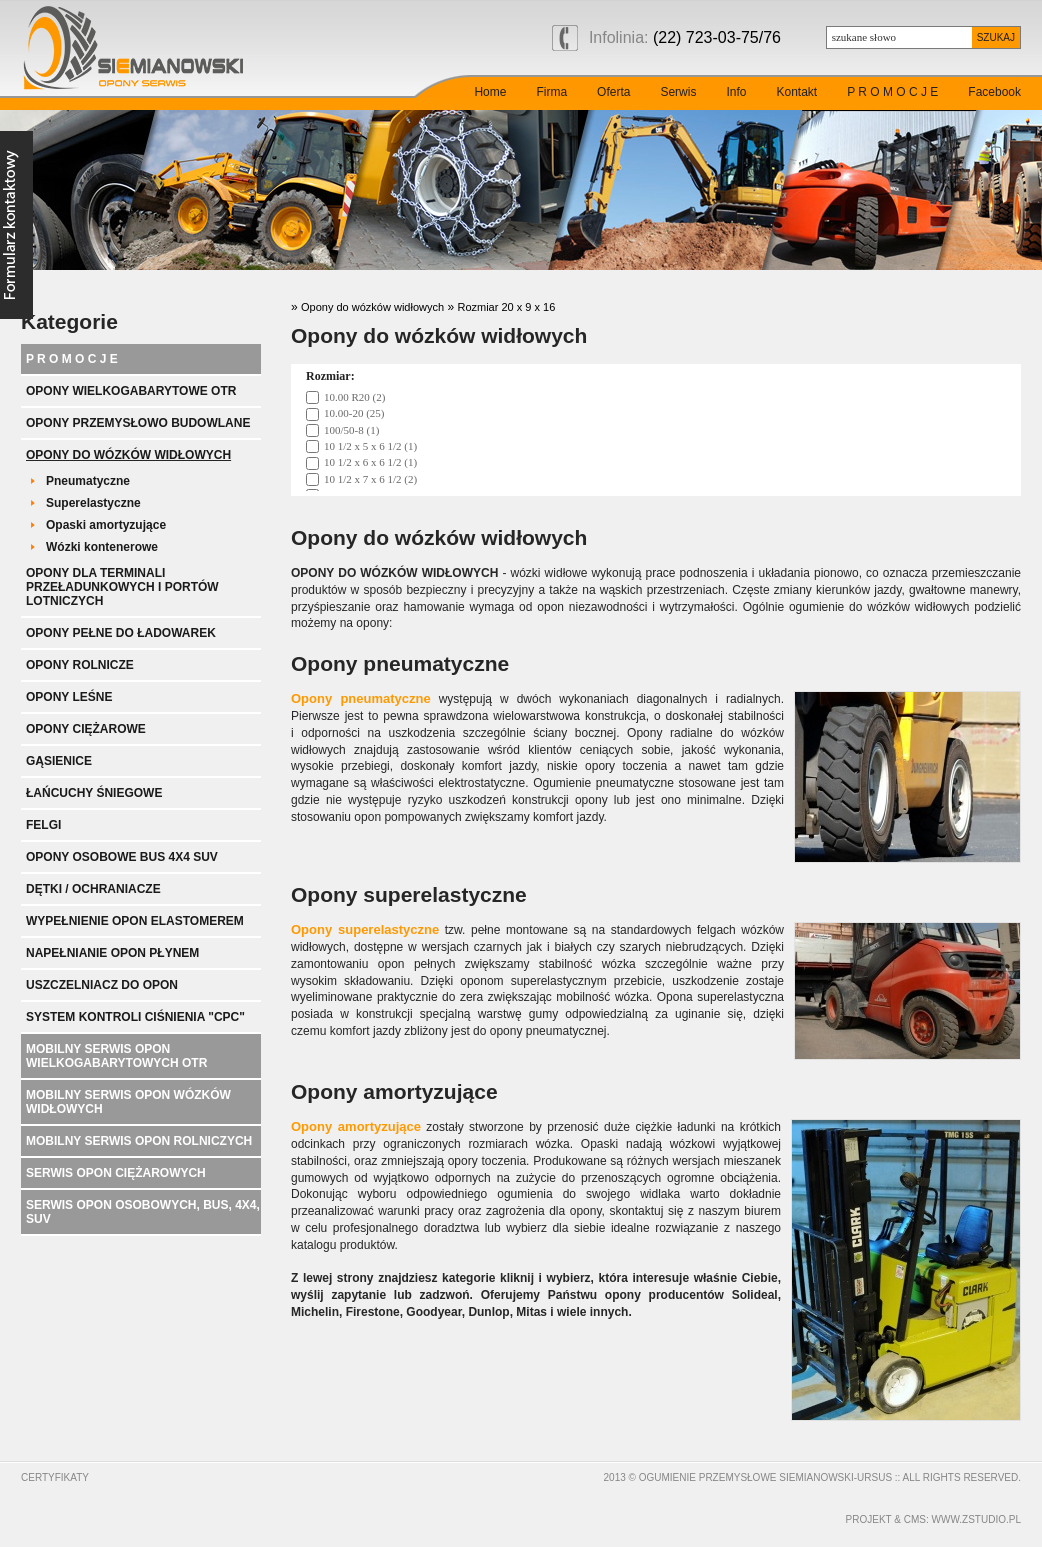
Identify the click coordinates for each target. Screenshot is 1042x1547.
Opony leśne (69, 697)
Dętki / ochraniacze (93, 889)
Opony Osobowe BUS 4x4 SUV (122, 857)
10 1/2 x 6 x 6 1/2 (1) (370, 462)
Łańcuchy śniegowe (94, 793)
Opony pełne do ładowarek (121, 633)
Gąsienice (59, 761)
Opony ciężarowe (86, 729)
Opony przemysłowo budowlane (138, 423)
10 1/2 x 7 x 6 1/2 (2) (370, 479)
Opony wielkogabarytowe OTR (131, 391)
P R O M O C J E (892, 92)
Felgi (43, 825)
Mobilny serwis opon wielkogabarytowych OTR (116, 1056)
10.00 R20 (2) (354, 397)
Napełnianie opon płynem (112, 953)
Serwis (678, 92)
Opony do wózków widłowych (128, 455)
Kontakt (796, 92)
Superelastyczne (93, 503)
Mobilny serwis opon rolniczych (139, 1141)
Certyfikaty (55, 1477)
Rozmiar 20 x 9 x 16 (506, 307)
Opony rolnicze (80, 665)
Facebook (994, 92)
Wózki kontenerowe (102, 547)
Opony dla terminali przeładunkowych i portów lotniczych (122, 587)
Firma (551, 92)
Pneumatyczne (88, 481)
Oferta (613, 92)
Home (490, 92)
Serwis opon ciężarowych (116, 1173)
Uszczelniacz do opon (102, 985)
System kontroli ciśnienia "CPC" (135, 1017)
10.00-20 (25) (354, 413)
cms (915, 1519)
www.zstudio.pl (976, 1519)
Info (736, 92)
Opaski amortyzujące (106, 525)
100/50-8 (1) (351, 430)
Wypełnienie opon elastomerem (135, 921)
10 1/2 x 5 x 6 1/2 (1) (370, 446)
